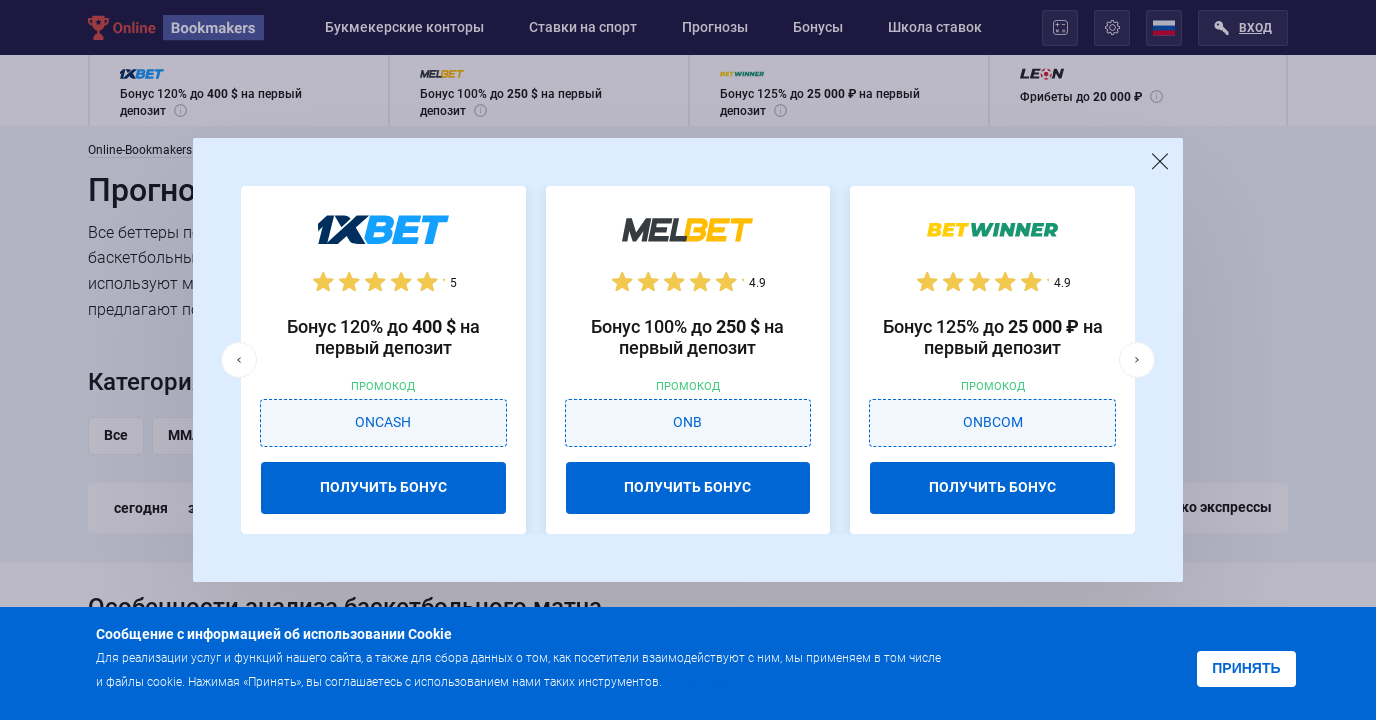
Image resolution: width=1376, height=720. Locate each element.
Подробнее (705, 680)
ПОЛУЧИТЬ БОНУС (383, 487)
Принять (1246, 668)
